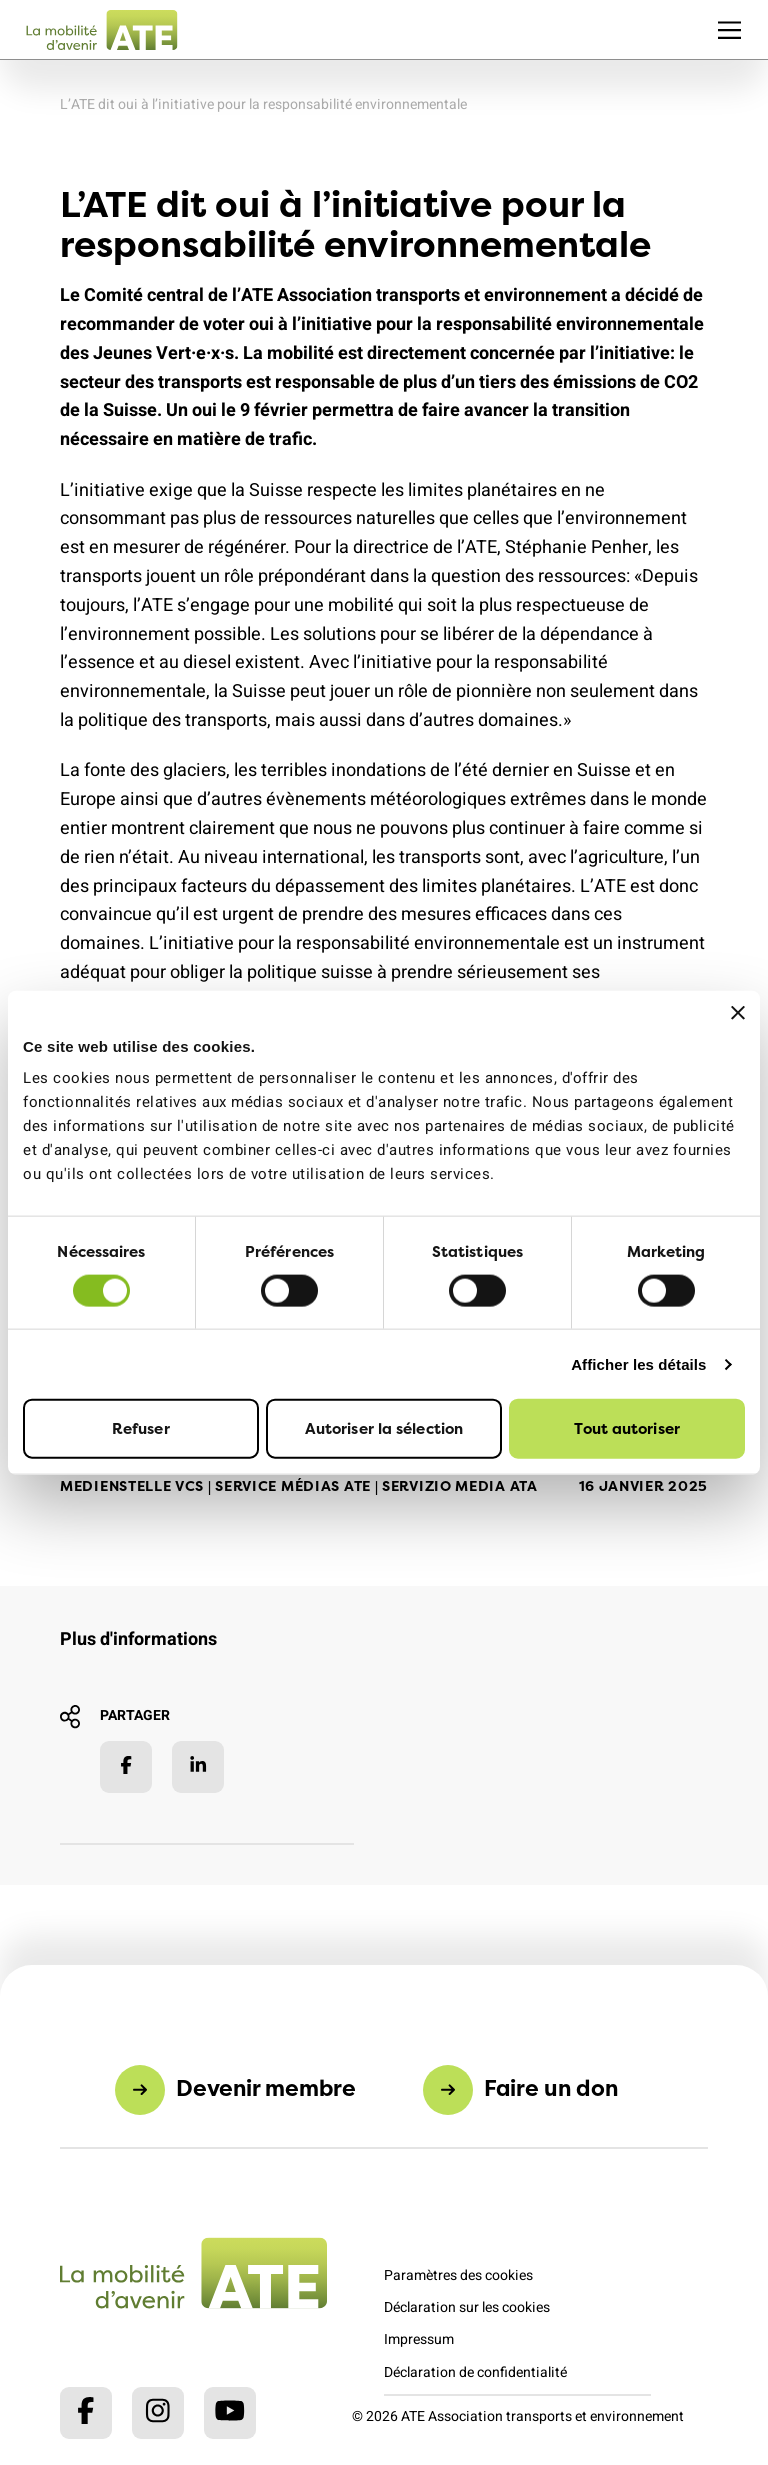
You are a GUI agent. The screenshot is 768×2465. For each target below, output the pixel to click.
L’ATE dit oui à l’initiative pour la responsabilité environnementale (263, 104)
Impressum (419, 2339)
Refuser (141, 1428)
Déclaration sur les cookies (467, 2307)
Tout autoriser (626, 1428)
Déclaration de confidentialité (475, 2372)
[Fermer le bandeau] (738, 1012)
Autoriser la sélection (384, 1428)
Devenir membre (266, 2088)
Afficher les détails (638, 1363)
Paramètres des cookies (458, 2275)
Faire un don (551, 2088)
